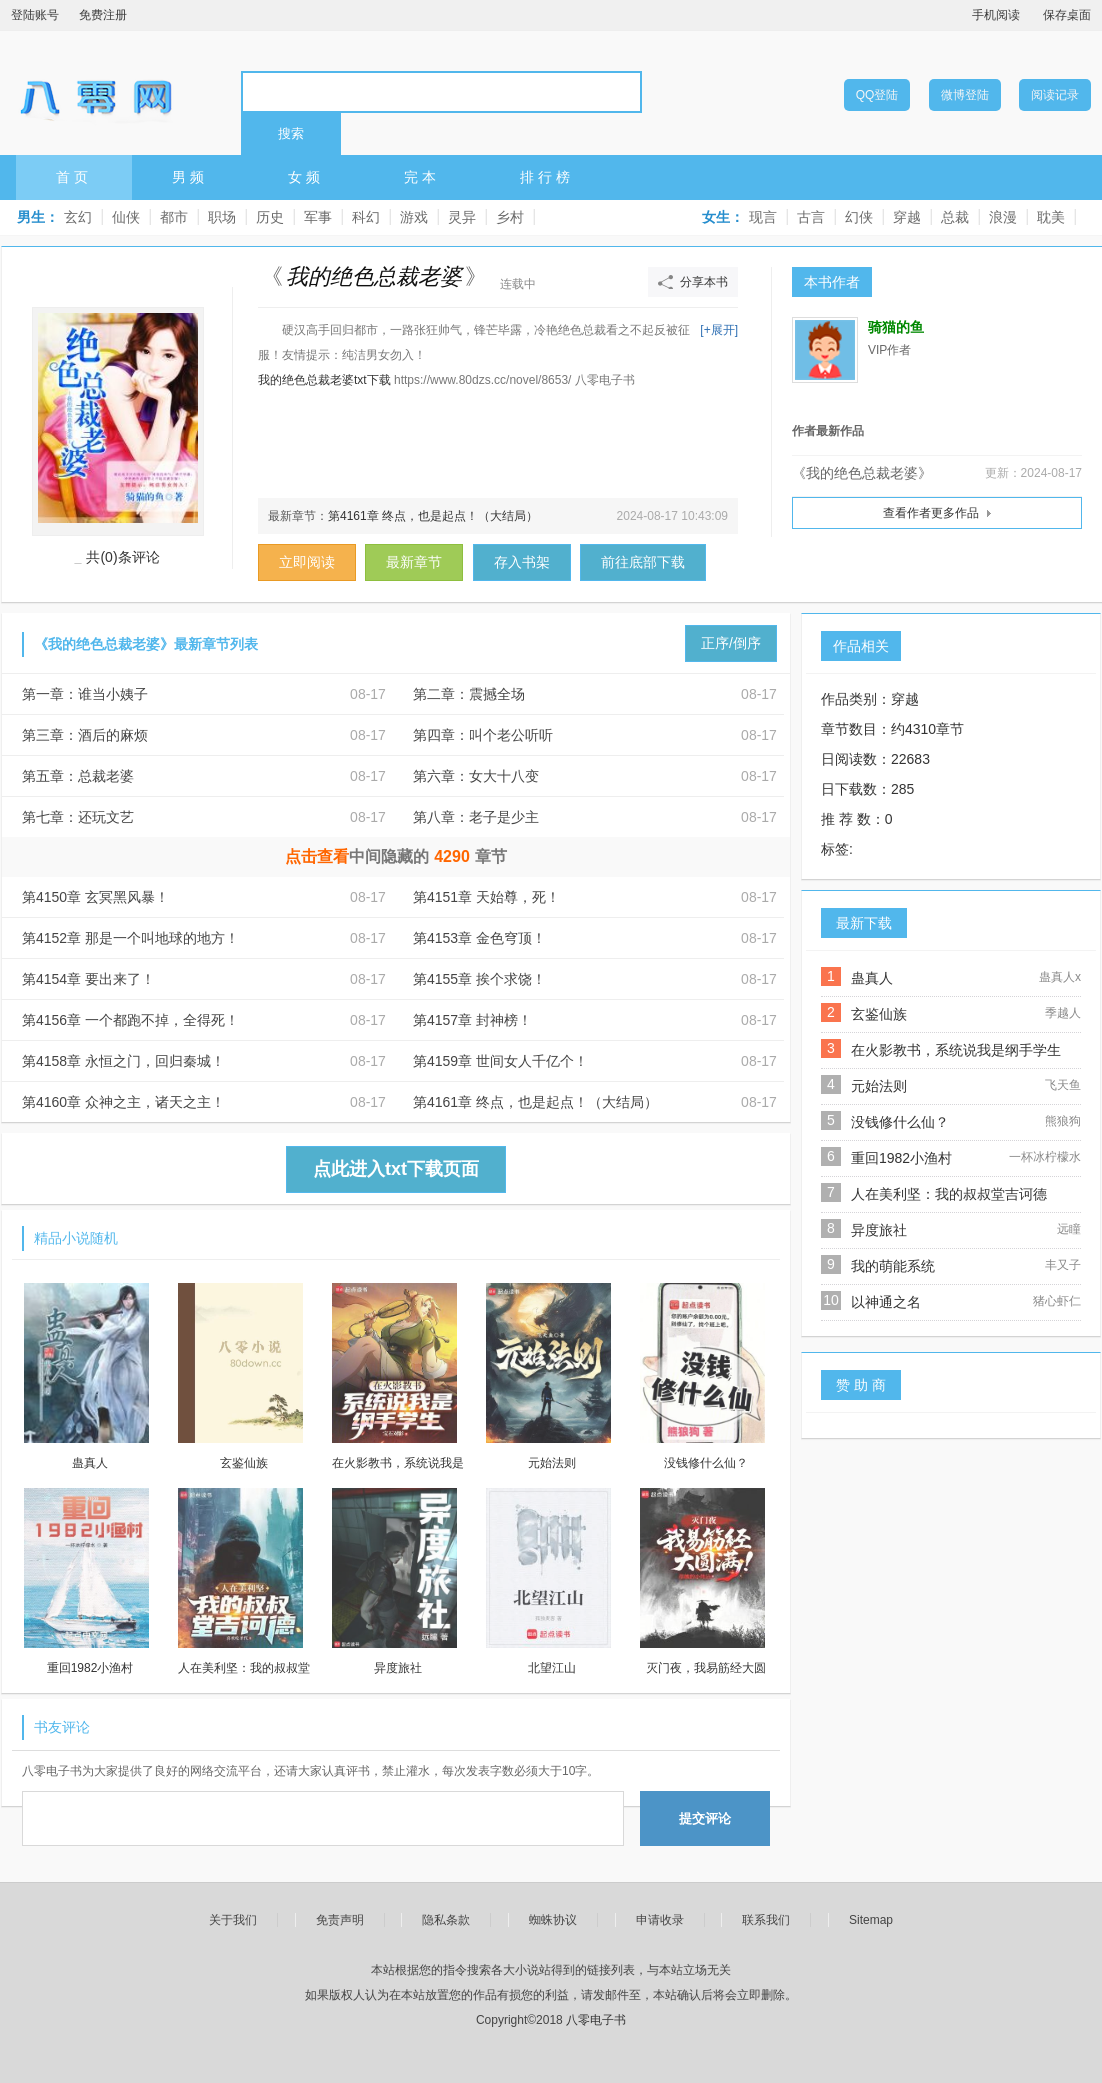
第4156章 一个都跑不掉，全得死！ (130, 1020)
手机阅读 (996, 15)
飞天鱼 (1063, 1085)
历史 (270, 217)
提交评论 (705, 1818)
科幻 (366, 217)
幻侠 (859, 217)
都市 (174, 217)
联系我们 (766, 1920)
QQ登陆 (877, 95)
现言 (763, 217)
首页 (74, 177)
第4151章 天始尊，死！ (486, 897)
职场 (222, 217)
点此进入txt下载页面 (396, 1169)
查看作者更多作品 (931, 513)
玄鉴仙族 (879, 1014)
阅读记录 (1055, 95)
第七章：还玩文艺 (78, 817)
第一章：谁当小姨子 (85, 694)
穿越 (907, 217)
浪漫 (1003, 217)
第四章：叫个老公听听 (483, 735)
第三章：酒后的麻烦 (85, 735)
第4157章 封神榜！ (472, 1020)
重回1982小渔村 (901, 1158)
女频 (306, 177)
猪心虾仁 (1057, 1301)
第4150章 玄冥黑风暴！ (95, 897)
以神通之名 (886, 1302)
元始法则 (879, 1086)
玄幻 (78, 217)
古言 (811, 217)
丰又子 (1063, 1265)
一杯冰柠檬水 (1045, 1157)
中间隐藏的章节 (396, 856)
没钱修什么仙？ (900, 1122)
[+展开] (719, 330)
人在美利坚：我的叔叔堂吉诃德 (949, 1194)
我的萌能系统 (893, 1266)
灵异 (462, 217)
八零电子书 (96, 91)
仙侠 (126, 217)
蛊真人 (872, 978)
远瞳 (1069, 1229)
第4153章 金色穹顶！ (479, 938)
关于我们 (233, 1920)
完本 (422, 177)
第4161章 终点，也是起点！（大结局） (433, 516)
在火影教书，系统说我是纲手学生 (956, 1050)
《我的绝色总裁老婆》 (862, 473)
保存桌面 (1067, 15)
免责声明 (340, 1920)
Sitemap (871, 1920)
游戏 (414, 217)
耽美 (1051, 217)
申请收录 (660, 1920)
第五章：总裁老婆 (78, 776)
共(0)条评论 (122, 557)
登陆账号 (35, 15)
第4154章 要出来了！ (88, 979)
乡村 (510, 217)
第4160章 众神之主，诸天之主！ (123, 1102)
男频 (190, 177)
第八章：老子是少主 (476, 817)
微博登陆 (965, 95)
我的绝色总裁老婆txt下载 (324, 380)
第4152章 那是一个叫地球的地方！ (130, 938)
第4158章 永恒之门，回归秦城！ (123, 1061)
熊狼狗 (1063, 1121)
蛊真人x (1060, 977)
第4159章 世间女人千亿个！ (500, 1061)
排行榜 (547, 177)
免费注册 (103, 15)
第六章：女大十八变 (476, 776)
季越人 (1063, 1013)
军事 (318, 217)
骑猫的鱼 (896, 327)
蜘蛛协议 (553, 1920)
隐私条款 (446, 1920)
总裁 (955, 217)
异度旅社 (879, 1230)
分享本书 (704, 282)
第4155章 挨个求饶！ (479, 979)
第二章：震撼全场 (469, 694)
